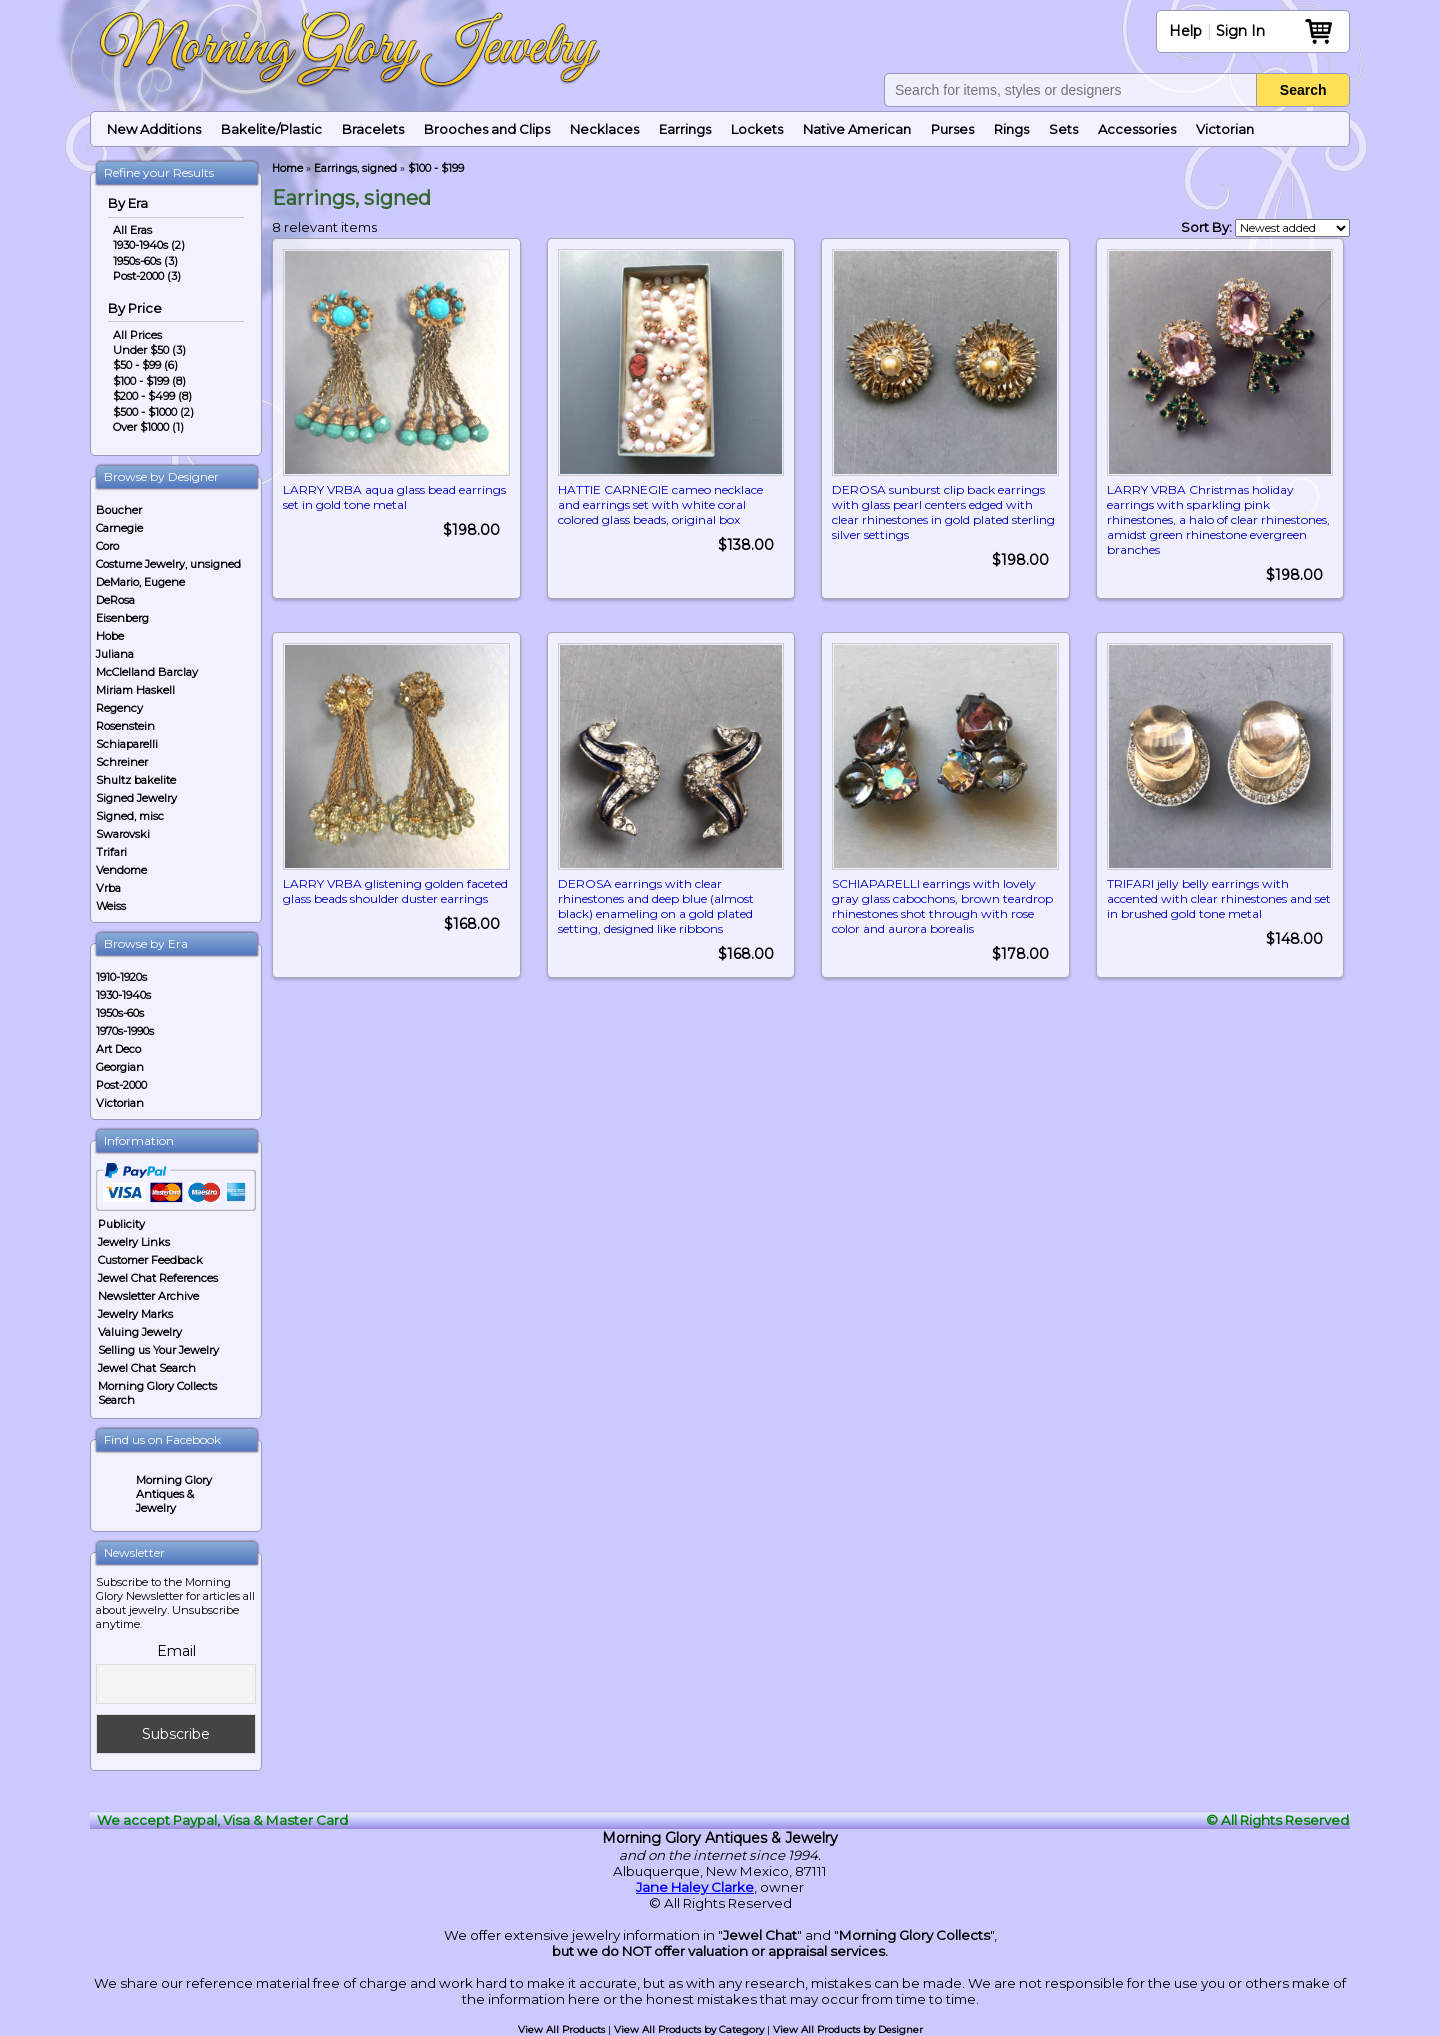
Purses (952, 129)
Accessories (1137, 129)
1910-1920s (121, 977)
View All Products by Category (689, 2029)
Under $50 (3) (149, 350)
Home (287, 168)
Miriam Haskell (135, 690)
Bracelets (373, 129)
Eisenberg (122, 618)
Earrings (685, 129)
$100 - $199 (436, 168)
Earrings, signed (355, 168)
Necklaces (604, 129)
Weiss (111, 906)
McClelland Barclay (147, 672)
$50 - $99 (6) (145, 365)
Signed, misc (130, 816)
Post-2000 (121, 1085)
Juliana (115, 654)
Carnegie (119, 528)
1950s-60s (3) (145, 261)
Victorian (1225, 129)
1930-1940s (123, 995)
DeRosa (115, 600)
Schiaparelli (127, 744)
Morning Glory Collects (914, 1935)
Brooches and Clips (487, 129)
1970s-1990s (125, 1031)
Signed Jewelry (136, 798)
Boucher (119, 510)
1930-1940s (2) (149, 245)
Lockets (757, 129)
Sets (1063, 129)
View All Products (561, 2029)
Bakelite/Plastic (271, 129)
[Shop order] (1292, 228)
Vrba (108, 888)
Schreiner (122, 762)
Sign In (1240, 31)
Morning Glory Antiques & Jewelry (174, 1494)
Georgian (120, 1067)
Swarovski (123, 834)
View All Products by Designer (848, 2029)
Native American (857, 129)
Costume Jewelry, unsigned (168, 564)
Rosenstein (125, 726)
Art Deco (118, 1049)
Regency (119, 708)
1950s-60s (120, 1013)
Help (1185, 31)
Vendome (121, 870)
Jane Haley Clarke (695, 1887)
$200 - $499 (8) (152, 396)
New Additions (154, 129)
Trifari (111, 852)
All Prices (137, 335)
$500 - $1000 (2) (153, 412)
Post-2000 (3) (147, 276)
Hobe (110, 636)
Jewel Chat (760, 1935)
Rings (1011, 129)
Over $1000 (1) (148, 427)
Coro (107, 546)
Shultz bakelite (136, 780)
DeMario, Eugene (140, 582)
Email (176, 1651)
